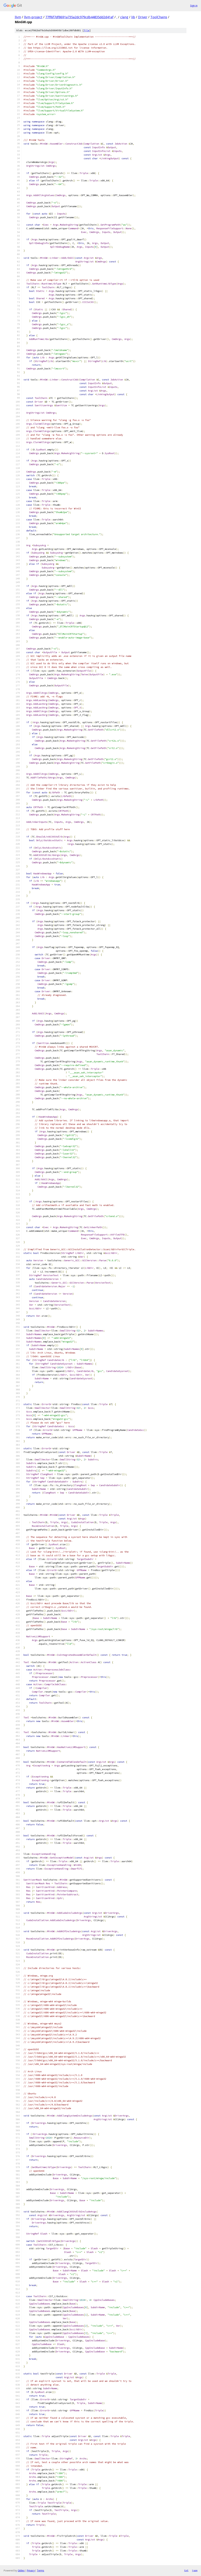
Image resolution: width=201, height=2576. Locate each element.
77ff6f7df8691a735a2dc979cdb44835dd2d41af (79, 17)
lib (133, 17)
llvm (18, 17)
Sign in (193, 5)
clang (124, 17)
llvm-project (33, 17)
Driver (142, 17)
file (86, 30)
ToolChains (158, 17)
